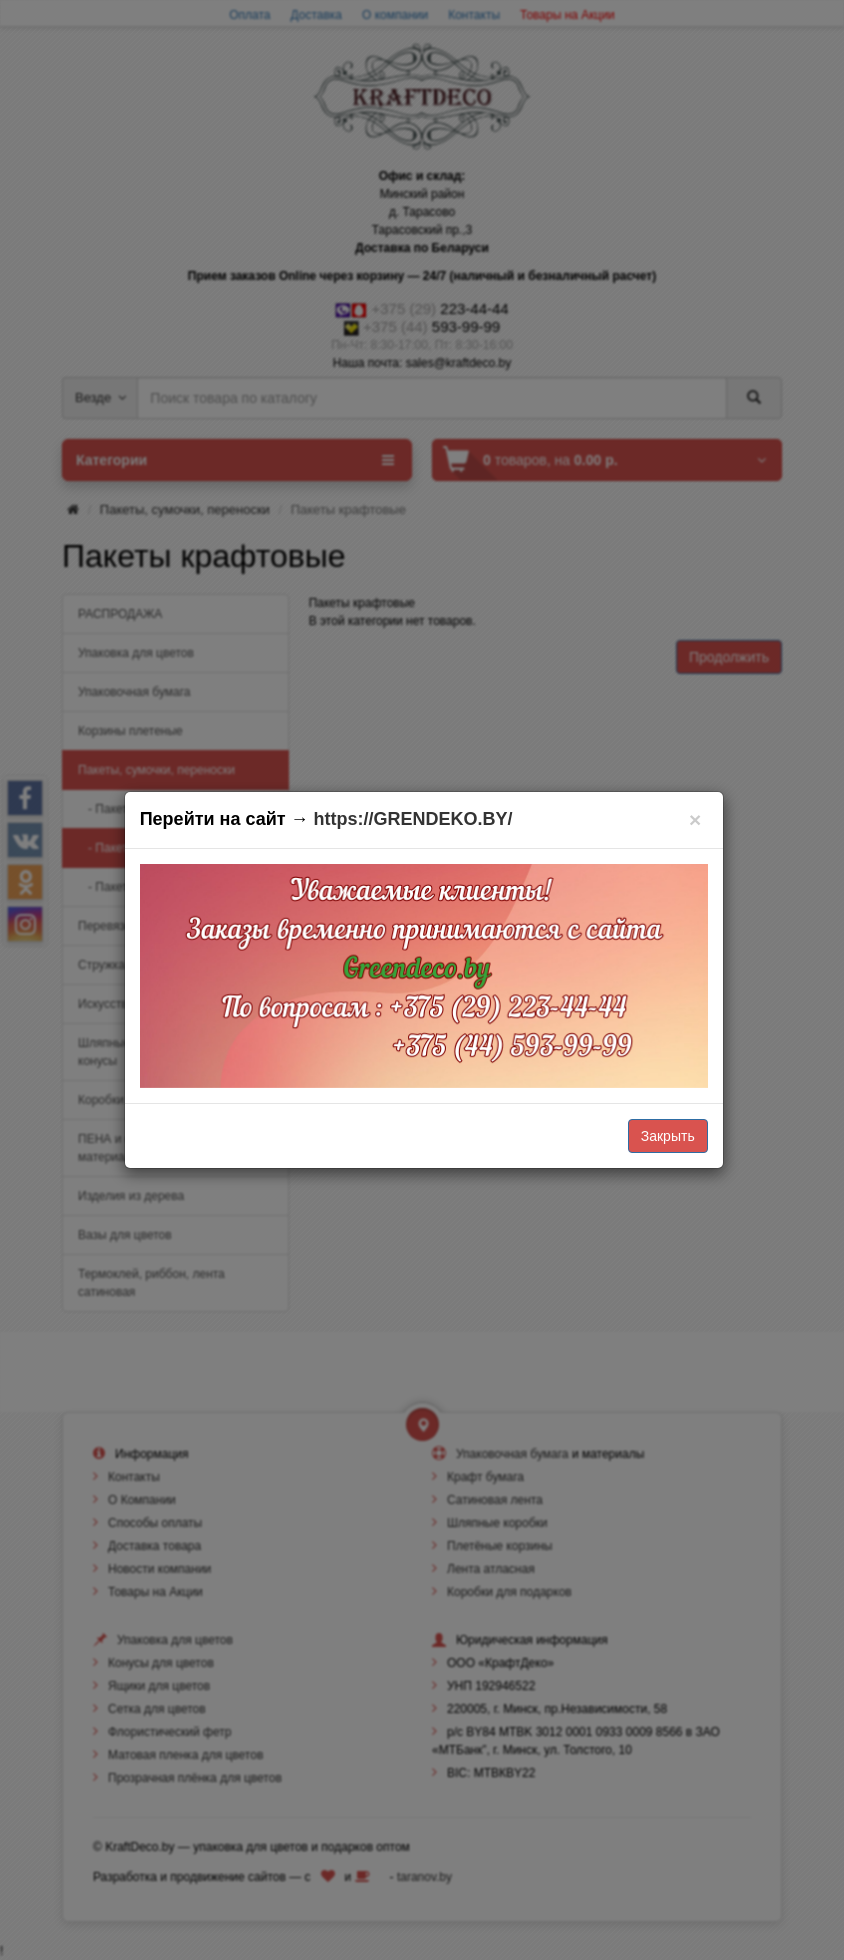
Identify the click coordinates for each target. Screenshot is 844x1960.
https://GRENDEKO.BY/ (413, 819)
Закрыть (668, 1136)
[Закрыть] (695, 819)
